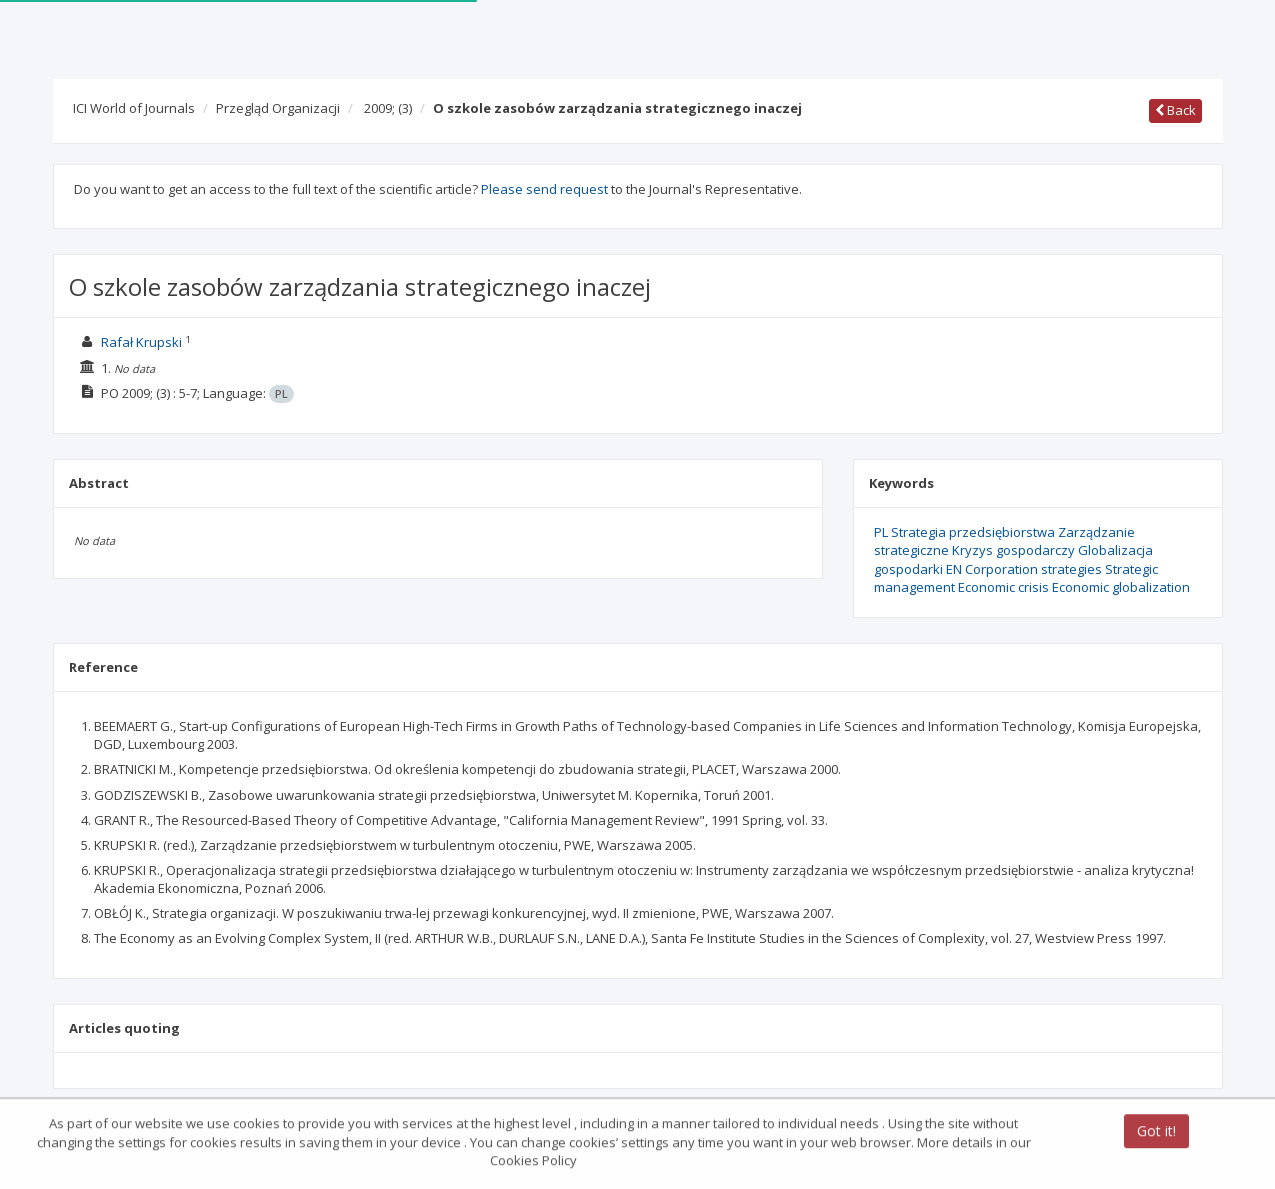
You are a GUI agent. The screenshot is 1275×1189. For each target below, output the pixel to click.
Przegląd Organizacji (278, 108)
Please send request (544, 189)
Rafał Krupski (141, 342)
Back (1175, 110)
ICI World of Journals (134, 108)
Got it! (1156, 1132)
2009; (388, 108)
